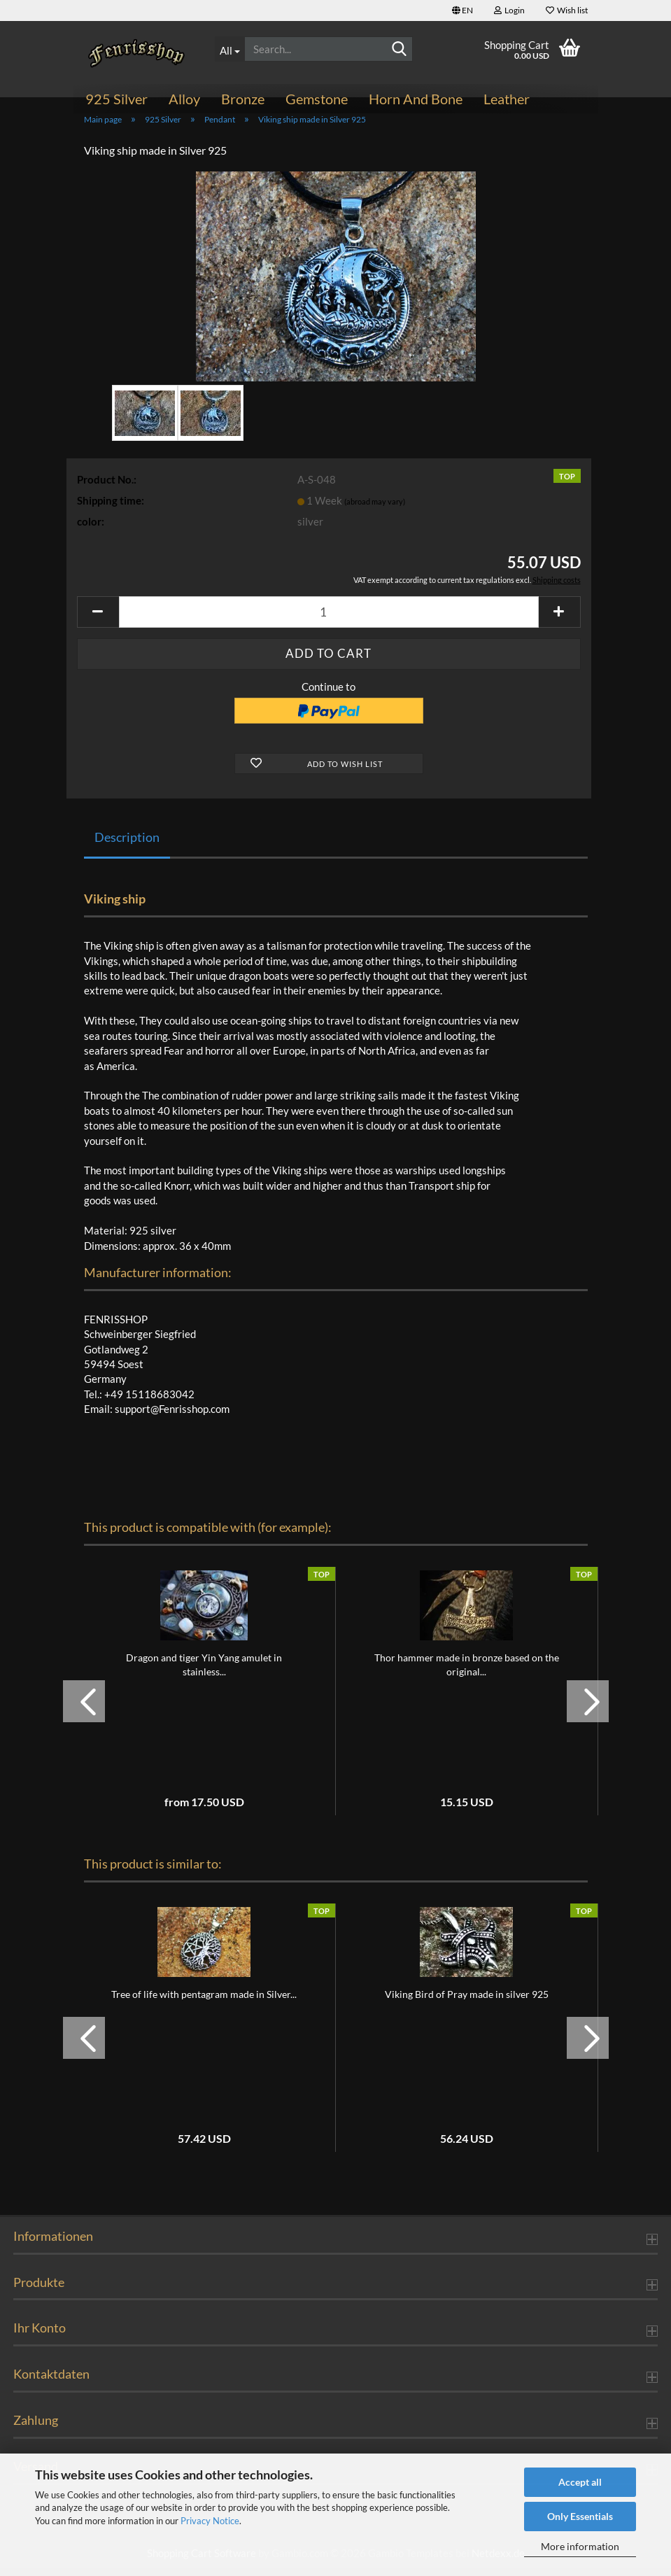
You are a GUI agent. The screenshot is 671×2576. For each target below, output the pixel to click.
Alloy (184, 98)
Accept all (580, 2482)
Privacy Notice (210, 2520)
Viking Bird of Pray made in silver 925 (467, 2002)
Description (127, 845)
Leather (506, 98)
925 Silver (116, 98)
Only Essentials (580, 2516)
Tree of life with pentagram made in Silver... (204, 2002)
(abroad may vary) (374, 509)
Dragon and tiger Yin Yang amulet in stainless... (204, 1672)
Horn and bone (415, 98)
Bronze (242, 98)
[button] (462, 10)
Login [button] (509, 10)
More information (580, 2546)
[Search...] (229, 49)
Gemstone (316, 98)
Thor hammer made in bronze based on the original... (466, 1672)
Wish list (567, 10)
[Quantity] (329, 619)
